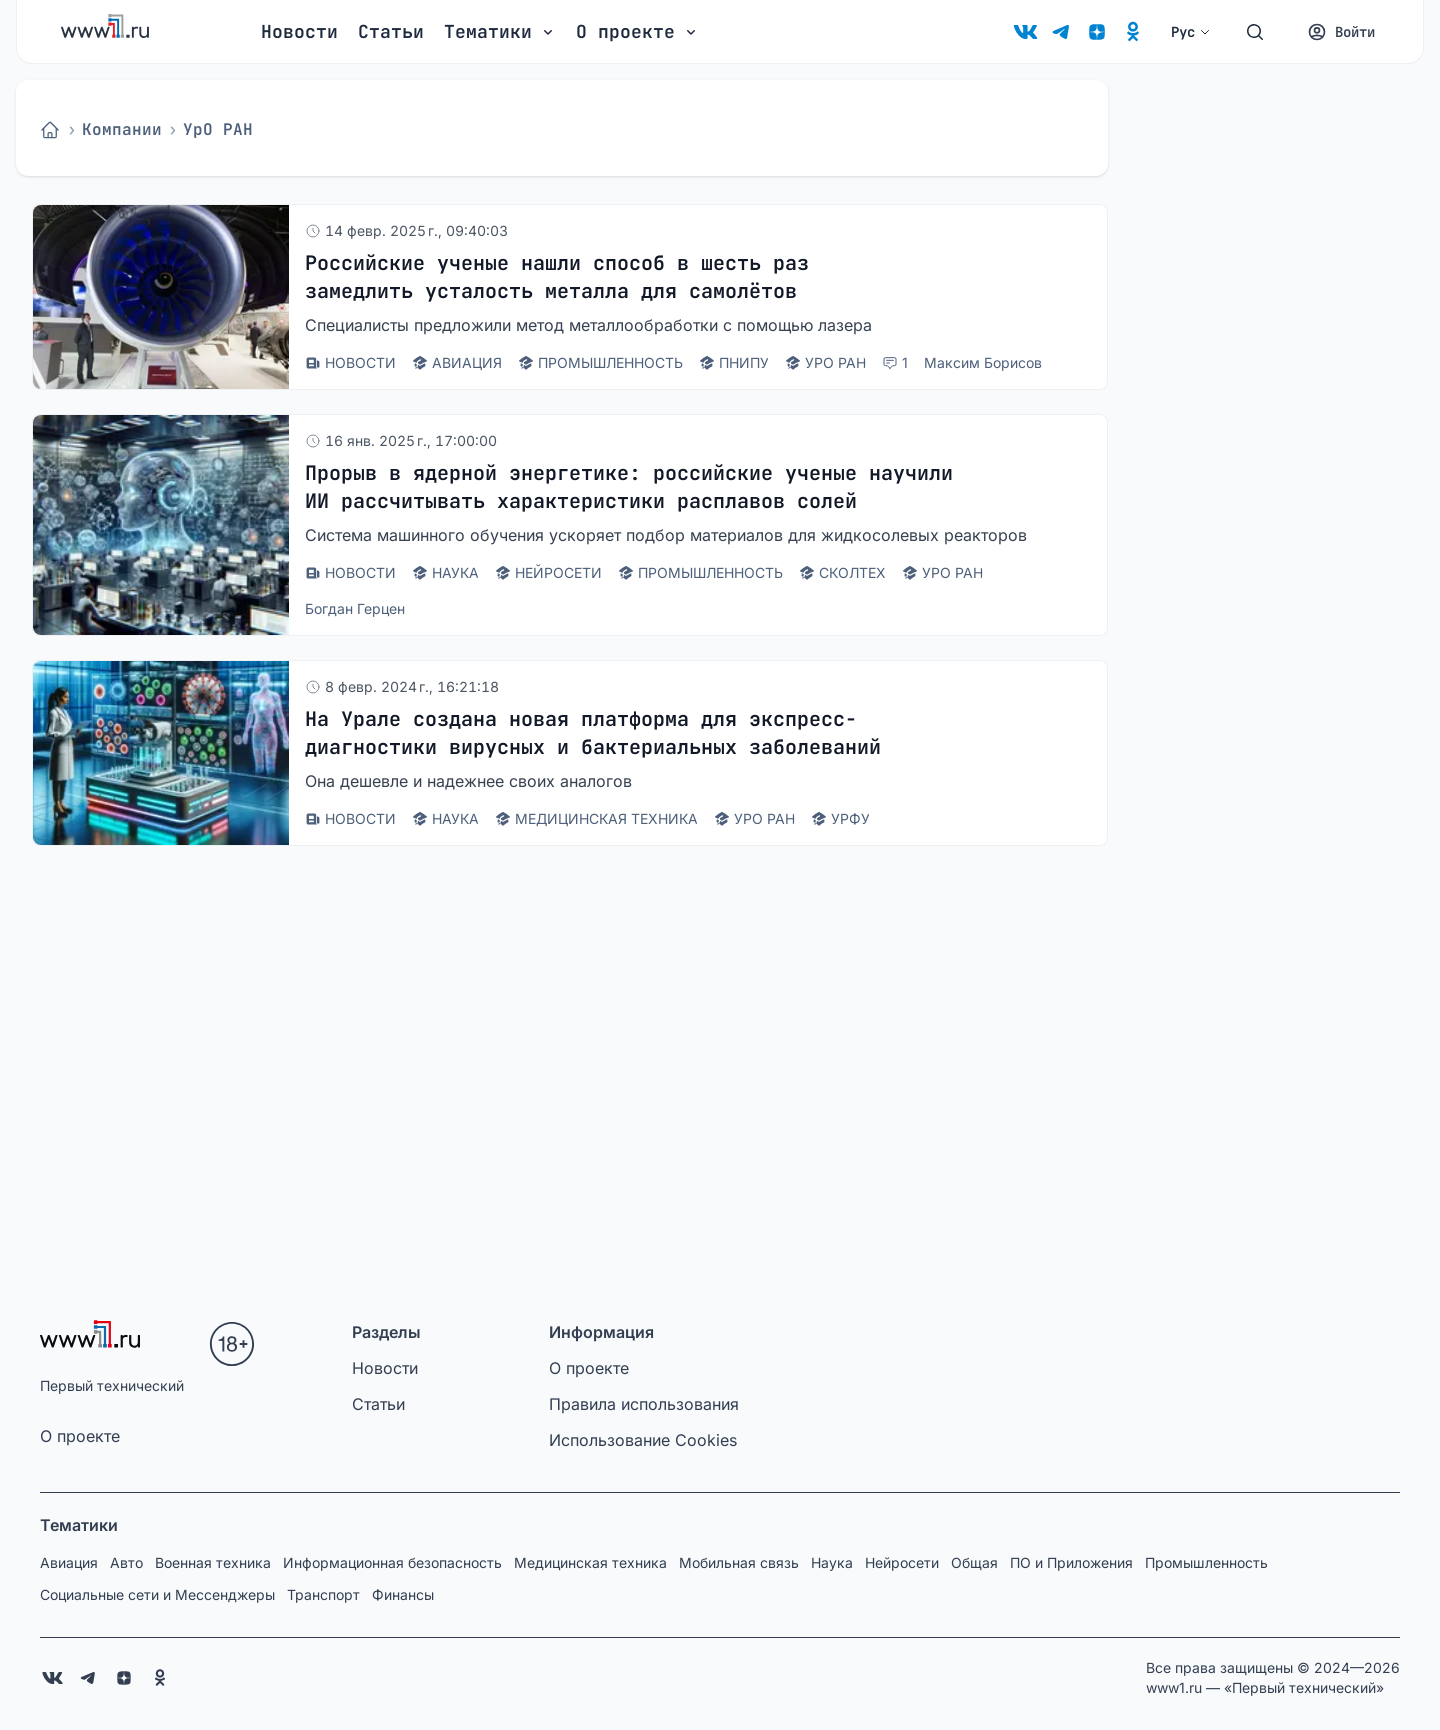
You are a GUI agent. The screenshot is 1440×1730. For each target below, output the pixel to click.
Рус (1191, 32)
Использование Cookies (643, 1440)
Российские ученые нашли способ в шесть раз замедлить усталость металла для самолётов (557, 277)
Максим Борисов (983, 362)
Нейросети (902, 1562)
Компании (122, 129)
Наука (832, 1562)
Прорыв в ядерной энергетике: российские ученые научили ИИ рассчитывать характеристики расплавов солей (629, 487)
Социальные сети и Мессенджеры (157, 1594)
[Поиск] (1255, 32)
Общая (974, 1562)
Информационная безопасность (392, 1562)
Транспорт (323, 1594)
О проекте (80, 1436)
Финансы (403, 1594)
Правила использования (644, 1404)
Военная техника (213, 1562)
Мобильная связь (739, 1562)
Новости (299, 31)
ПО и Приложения (1071, 1562)
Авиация (69, 1562)
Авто (126, 1562)
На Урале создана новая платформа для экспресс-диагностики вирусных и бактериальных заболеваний (593, 733)
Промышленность (1206, 1562)
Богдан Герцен (355, 608)
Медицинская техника (590, 1562)
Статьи (391, 31)
